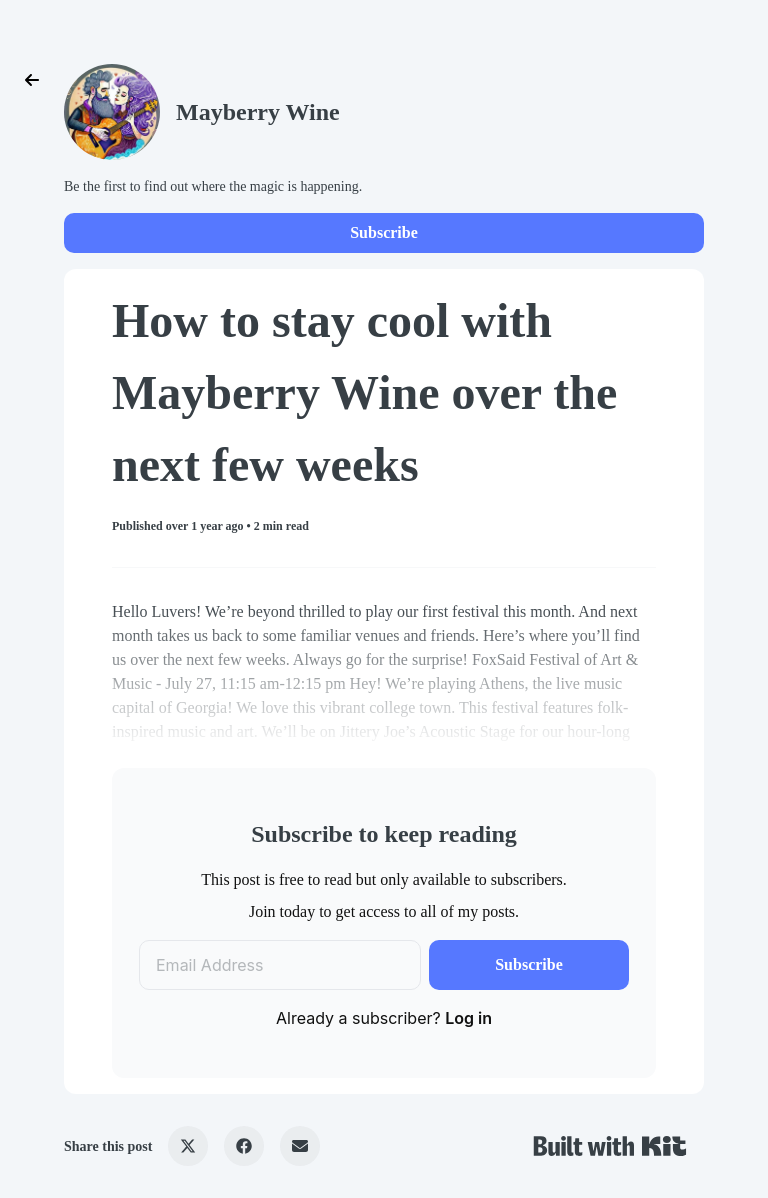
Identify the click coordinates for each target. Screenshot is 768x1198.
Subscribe (384, 232)
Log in (468, 1018)
